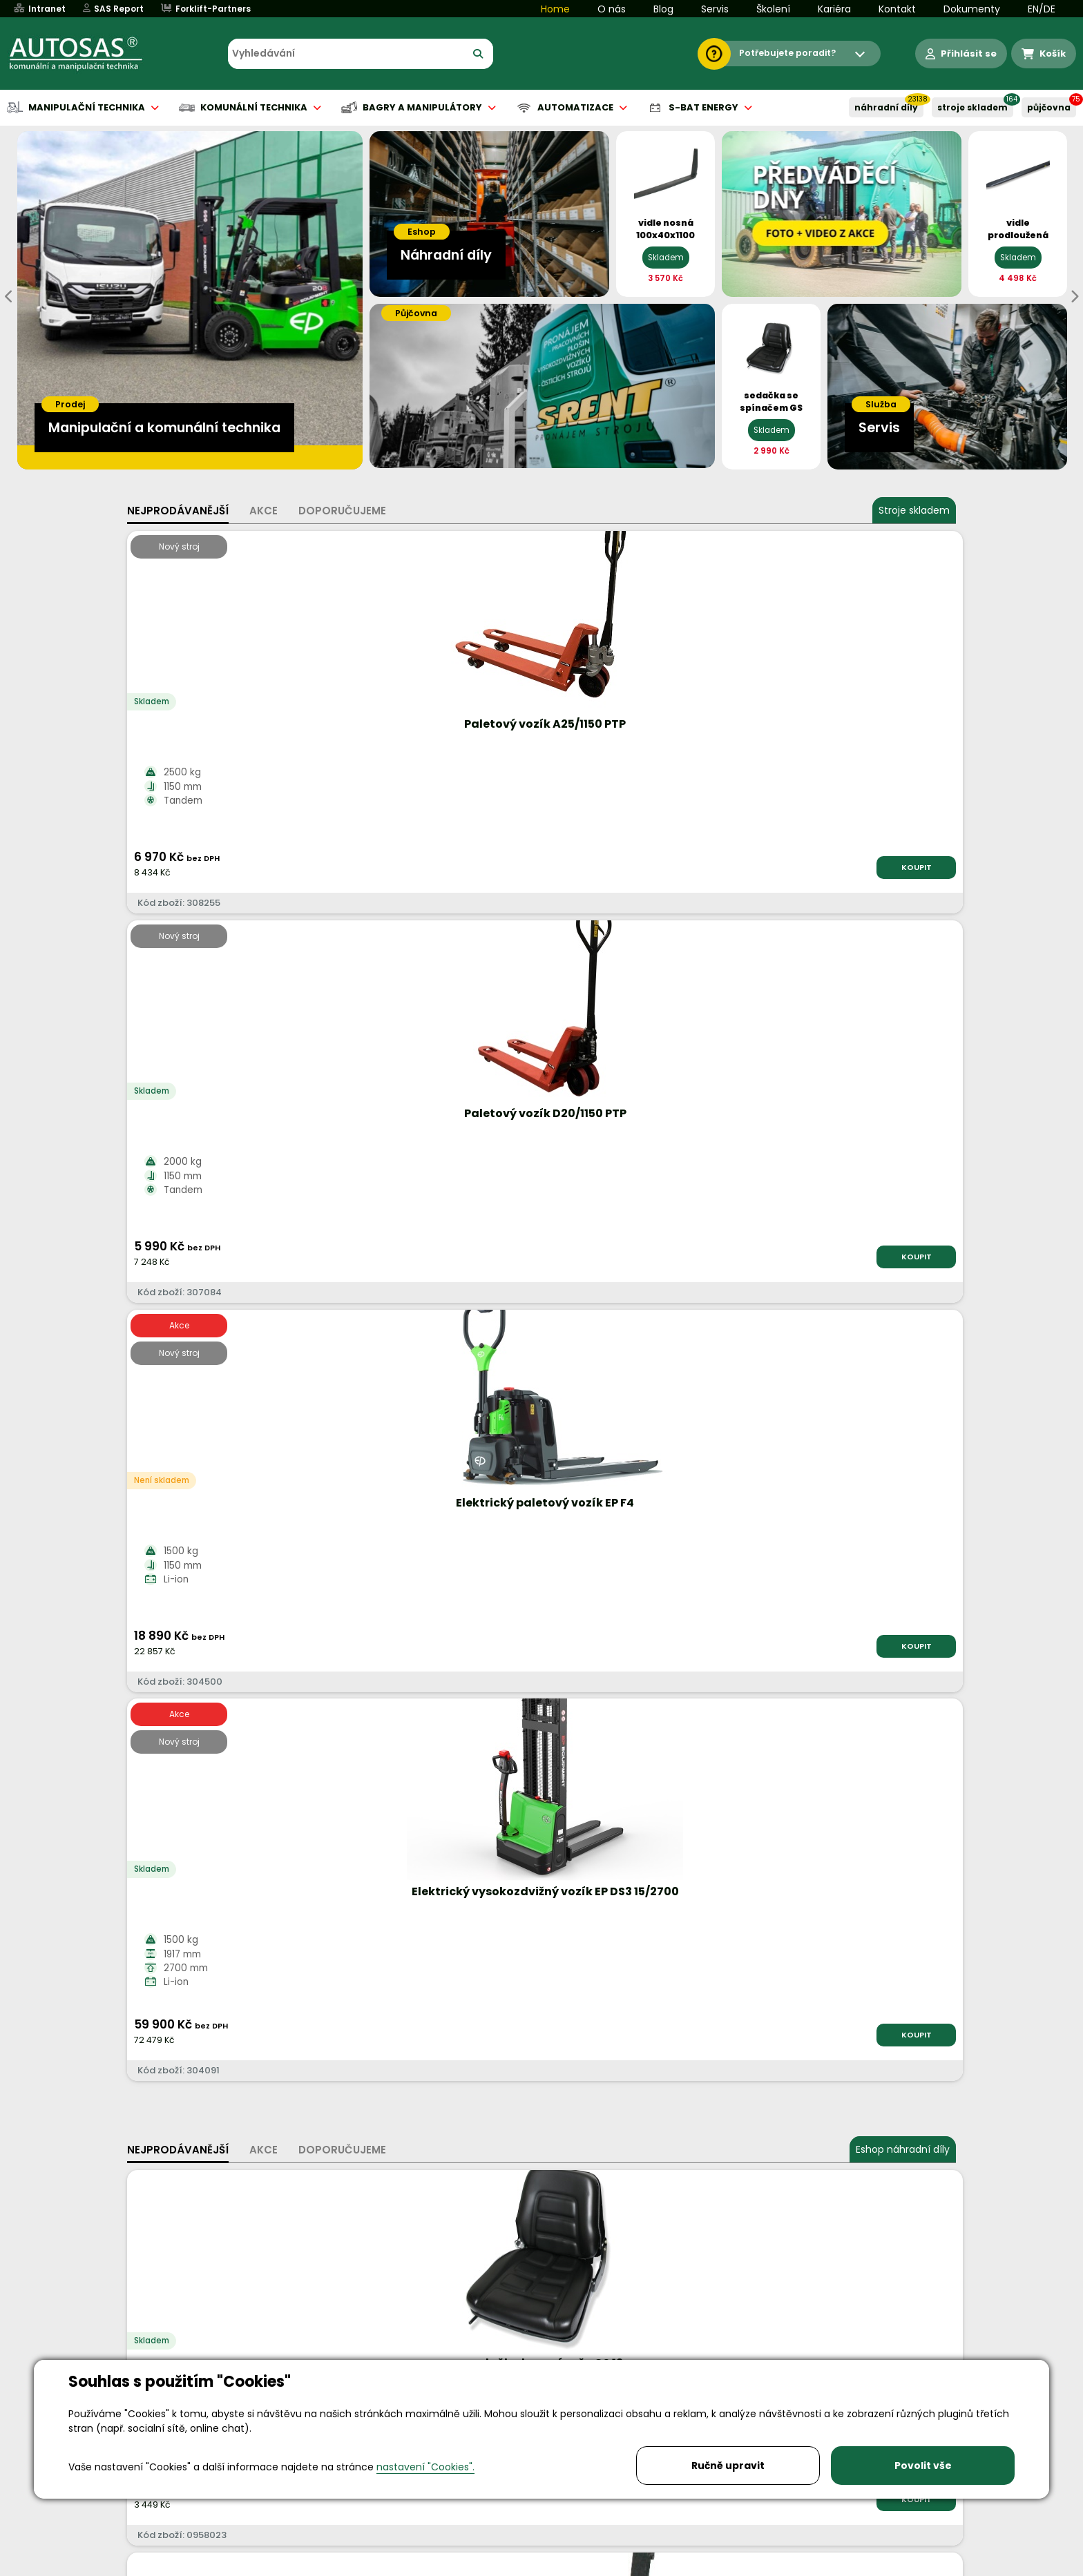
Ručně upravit (728, 2465)
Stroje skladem (914, 510)
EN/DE (1041, 9)
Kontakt (897, 9)
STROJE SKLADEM (972, 107)
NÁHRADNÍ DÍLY (886, 107)
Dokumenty (971, 9)
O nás (611, 9)
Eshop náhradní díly (903, 982)
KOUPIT (282, 867)
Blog (663, 9)
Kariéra (834, 9)
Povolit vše (923, 2465)
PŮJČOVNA (1049, 107)
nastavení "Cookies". (425, 2467)
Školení (773, 9)
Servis (715, 9)
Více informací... (848, 1666)
